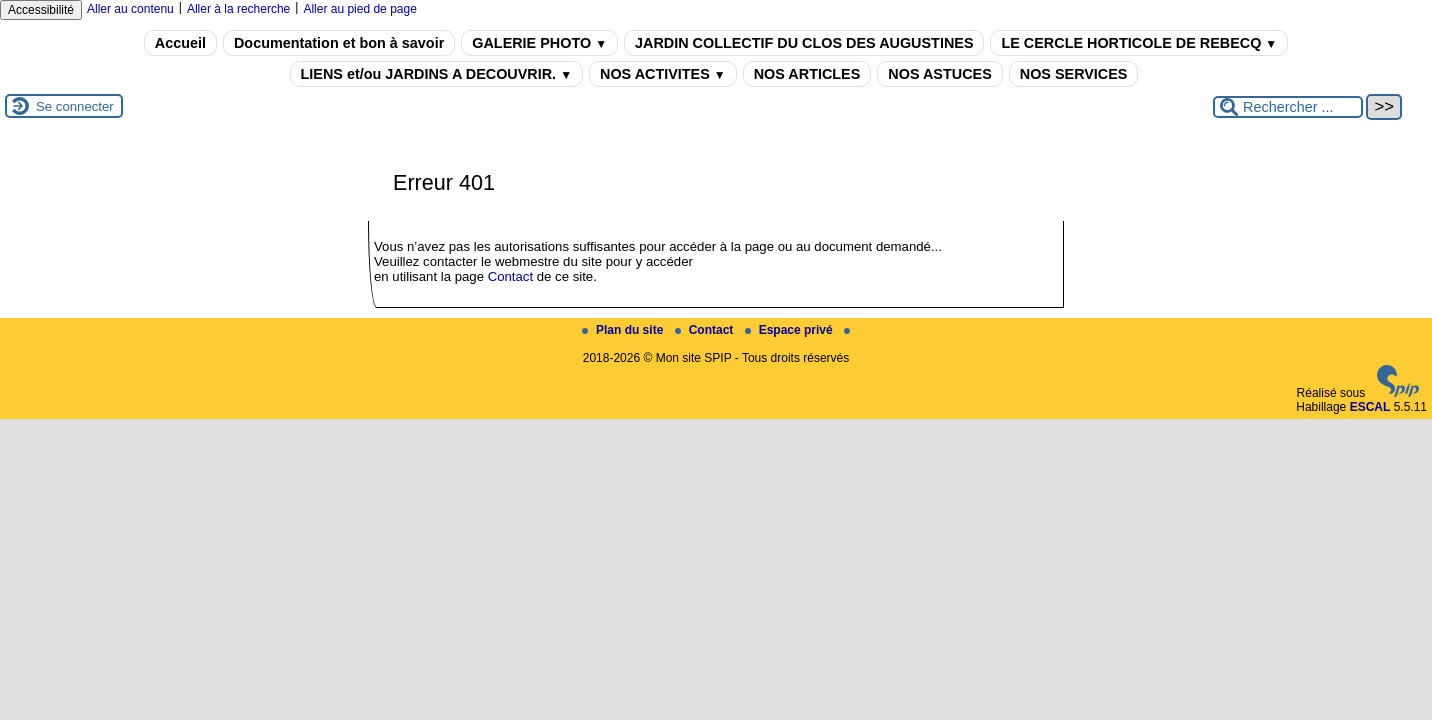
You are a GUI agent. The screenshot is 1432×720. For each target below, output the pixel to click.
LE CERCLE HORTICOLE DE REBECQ (1139, 43)
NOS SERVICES (1074, 74)
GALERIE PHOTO (539, 43)
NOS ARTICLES (807, 74)
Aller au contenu (130, 9)
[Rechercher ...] (1288, 107)
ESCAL (1370, 407)
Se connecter (75, 106)
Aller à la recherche (238, 9)
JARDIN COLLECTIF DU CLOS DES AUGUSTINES (804, 43)
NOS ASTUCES (939, 74)
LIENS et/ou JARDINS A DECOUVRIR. (436, 74)
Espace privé (790, 330)
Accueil (180, 43)
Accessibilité (41, 10)
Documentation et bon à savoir (339, 43)
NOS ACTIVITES (663, 74)
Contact (510, 276)
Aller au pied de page (359, 9)
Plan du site (624, 330)
